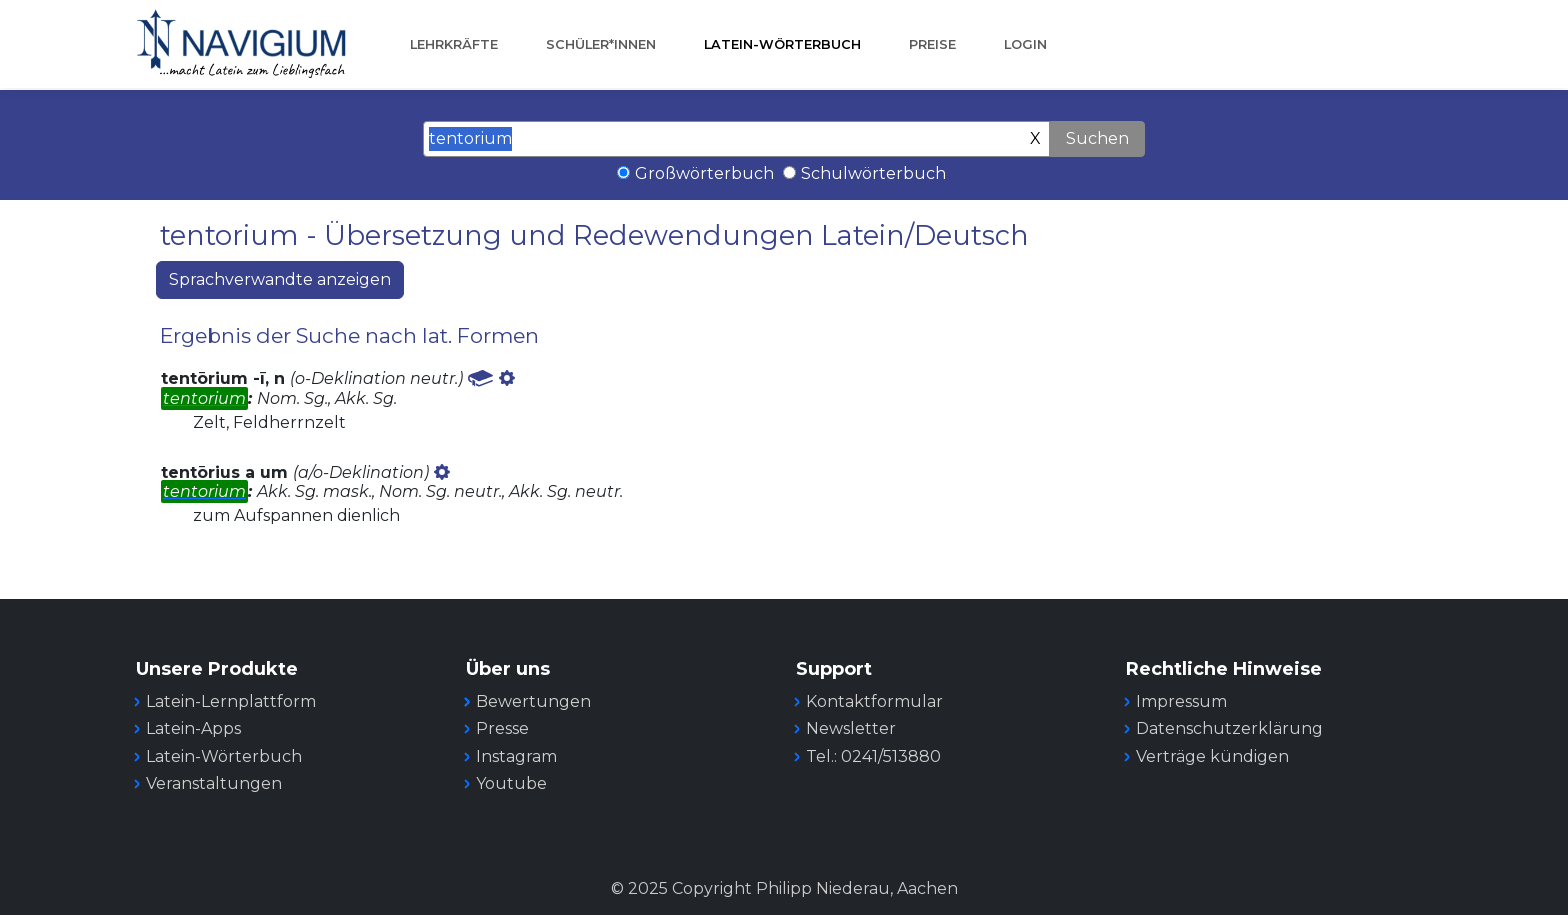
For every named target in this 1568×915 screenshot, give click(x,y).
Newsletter (851, 728)
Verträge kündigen (1212, 756)
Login (1025, 44)
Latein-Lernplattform (231, 701)
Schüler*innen (601, 44)
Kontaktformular (874, 701)
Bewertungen (533, 701)
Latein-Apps (193, 728)
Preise (932, 44)
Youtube (511, 783)
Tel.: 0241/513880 (873, 756)
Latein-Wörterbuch (782, 44)
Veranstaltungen (214, 783)
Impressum (1181, 701)
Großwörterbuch (704, 173)
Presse (502, 728)
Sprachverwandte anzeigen (280, 279)
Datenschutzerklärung (1229, 728)
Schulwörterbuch (873, 173)
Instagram (516, 756)
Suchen (1097, 138)
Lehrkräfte (454, 44)
